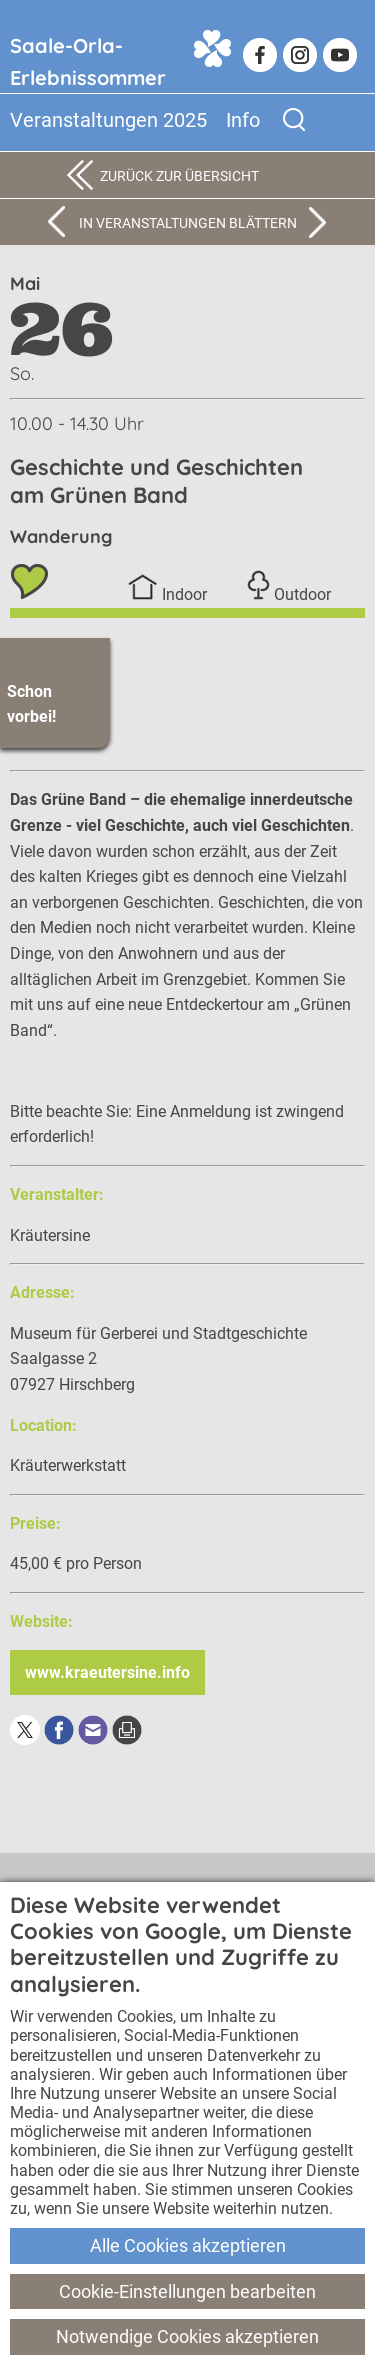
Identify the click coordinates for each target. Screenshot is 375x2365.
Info (243, 120)
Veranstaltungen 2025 (108, 120)
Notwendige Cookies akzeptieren (187, 2336)
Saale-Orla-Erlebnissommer (88, 56)
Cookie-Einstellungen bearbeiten (187, 2291)
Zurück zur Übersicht (179, 176)
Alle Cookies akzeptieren (188, 2245)
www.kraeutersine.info (107, 1672)
